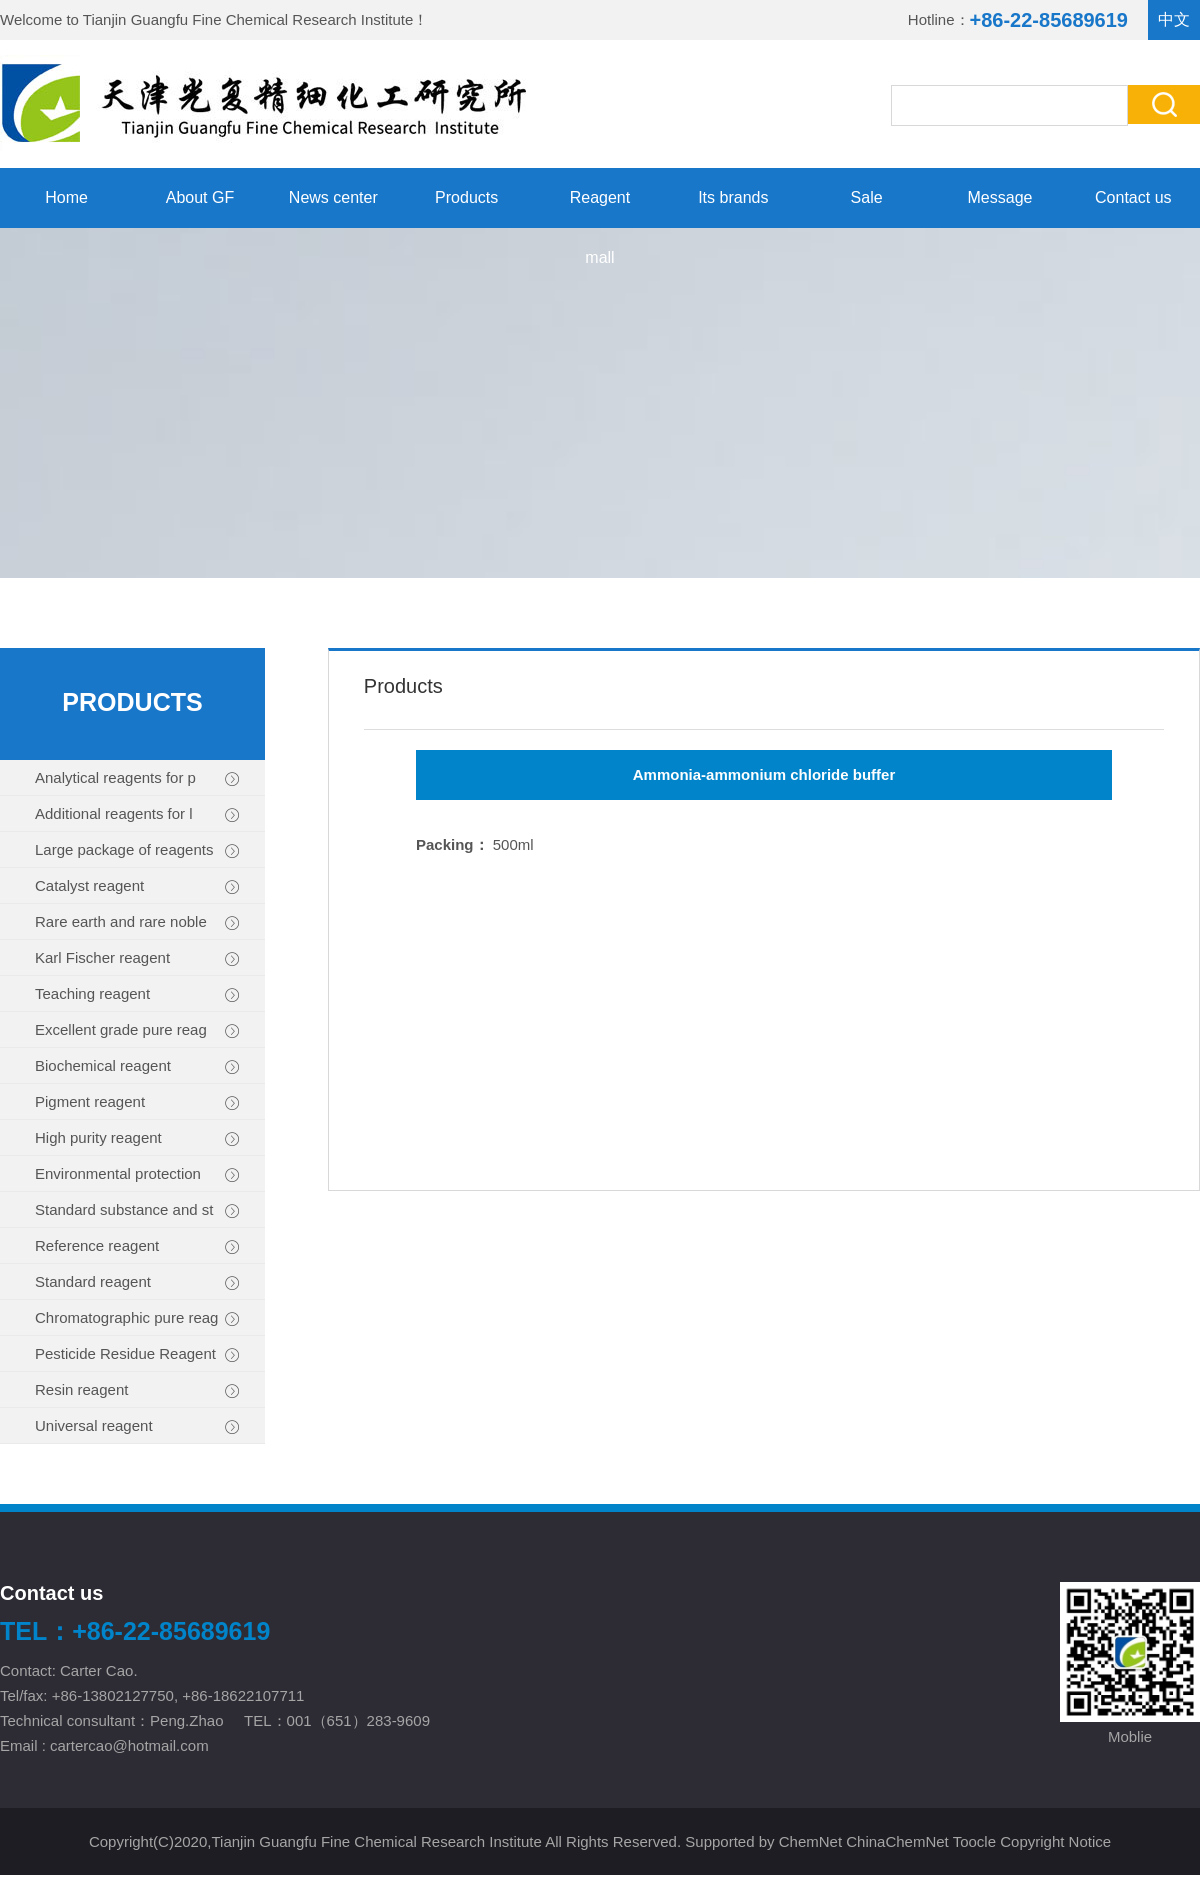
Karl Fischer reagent (137, 958)
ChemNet (810, 1841)
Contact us (1133, 197)
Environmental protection (137, 1174)
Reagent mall (600, 208)
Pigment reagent (137, 1102)
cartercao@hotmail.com (131, 1745)
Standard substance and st (137, 1210)
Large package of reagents (137, 850)
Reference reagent (137, 1246)
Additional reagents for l (137, 814)
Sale (867, 197)
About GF (200, 197)
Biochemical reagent (137, 1066)
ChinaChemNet (897, 1841)
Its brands (733, 197)
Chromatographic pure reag (137, 1318)
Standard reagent (137, 1282)
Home (66, 197)
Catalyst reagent (137, 886)
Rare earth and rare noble (137, 922)
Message (1000, 197)
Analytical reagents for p (137, 778)
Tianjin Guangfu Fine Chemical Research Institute (248, 19)
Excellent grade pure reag (137, 1030)
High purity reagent (137, 1138)
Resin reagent (137, 1390)
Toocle (974, 1841)
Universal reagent (137, 1426)
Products (466, 197)
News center (333, 197)
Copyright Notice (1055, 1841)
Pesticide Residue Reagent (137, 1354)
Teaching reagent (137, 994)
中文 (1174, 19)
